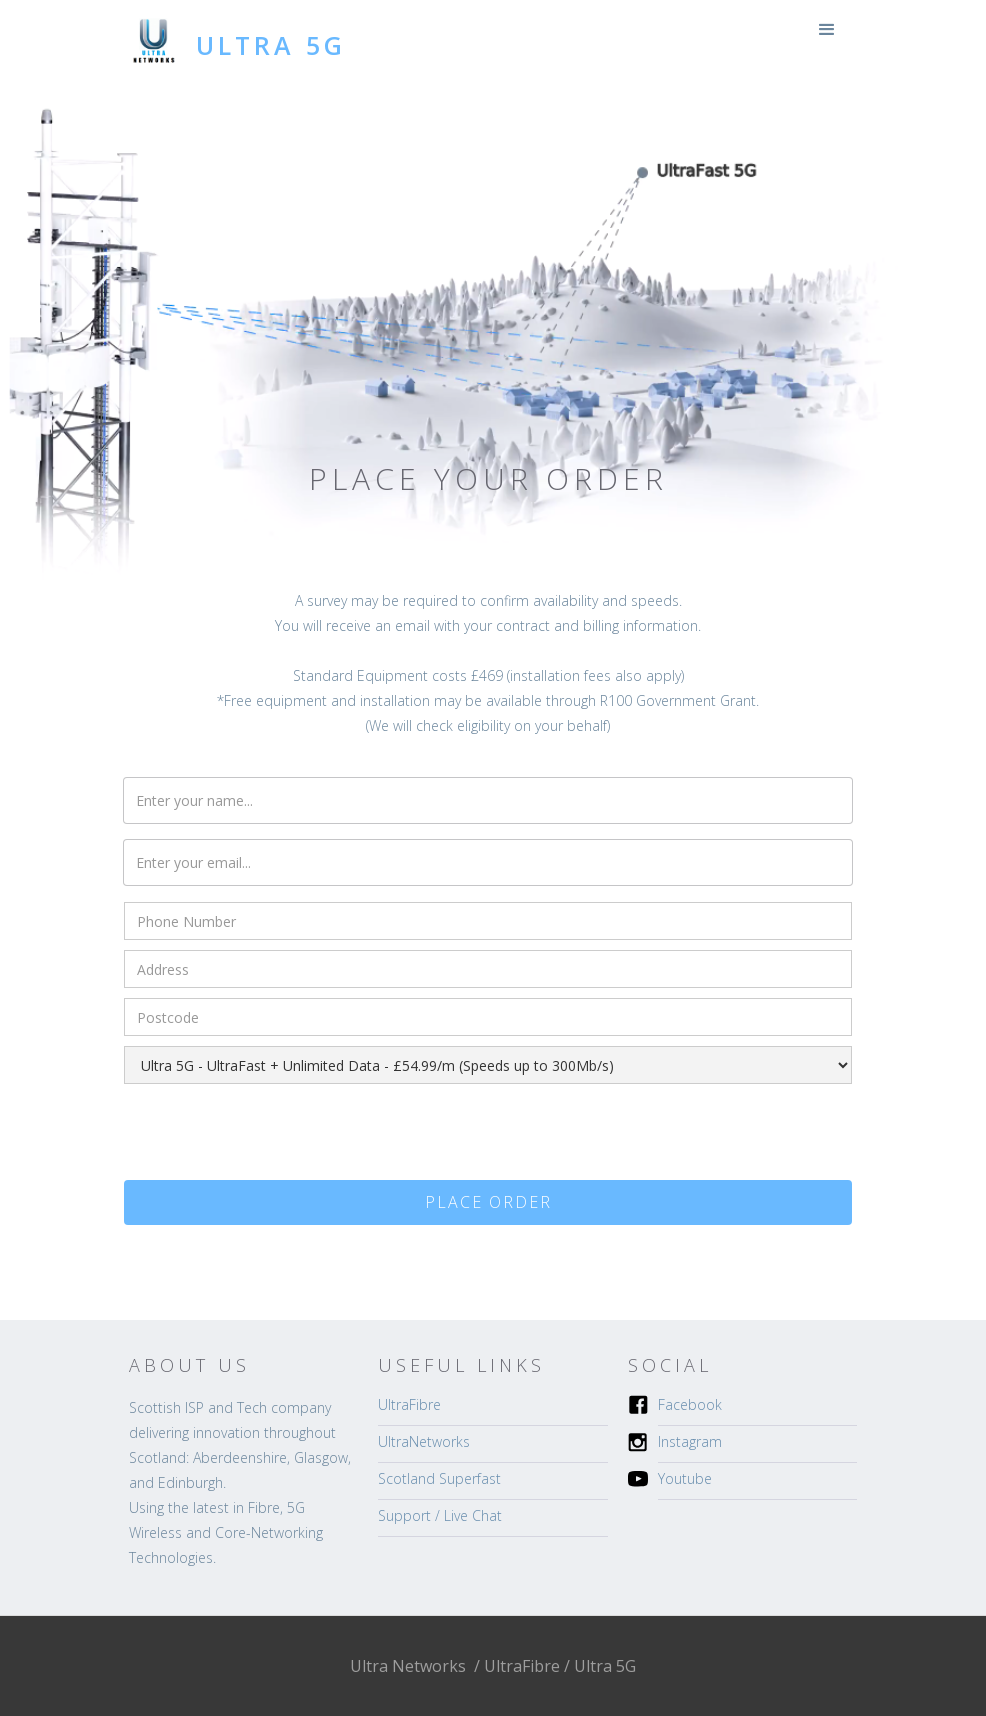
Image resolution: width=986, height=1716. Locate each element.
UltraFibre (409, 1404)
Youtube (685, 1478)
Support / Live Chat (440, 1515)
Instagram (690, 1441)
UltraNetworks (424, 1441)
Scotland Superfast (439, 1478)
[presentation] (276, 1133)
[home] (237, 37)
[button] (827, 30)
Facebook (690, 1404)
